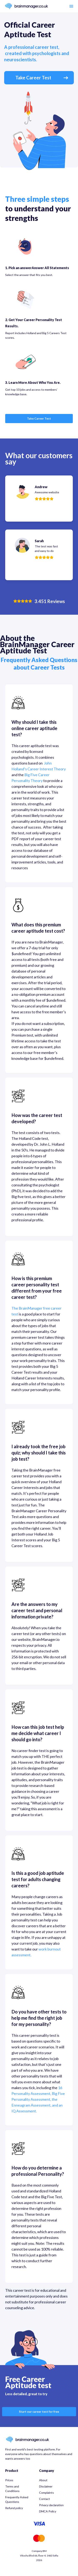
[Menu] (71, 6)
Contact (44, 2499)
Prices (9, 2480)
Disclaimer (45, 2486)
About (43, 2480)
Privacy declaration (51, 2505)
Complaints (46, 2492)
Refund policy (14, 2508)
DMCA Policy (47, 2511)
